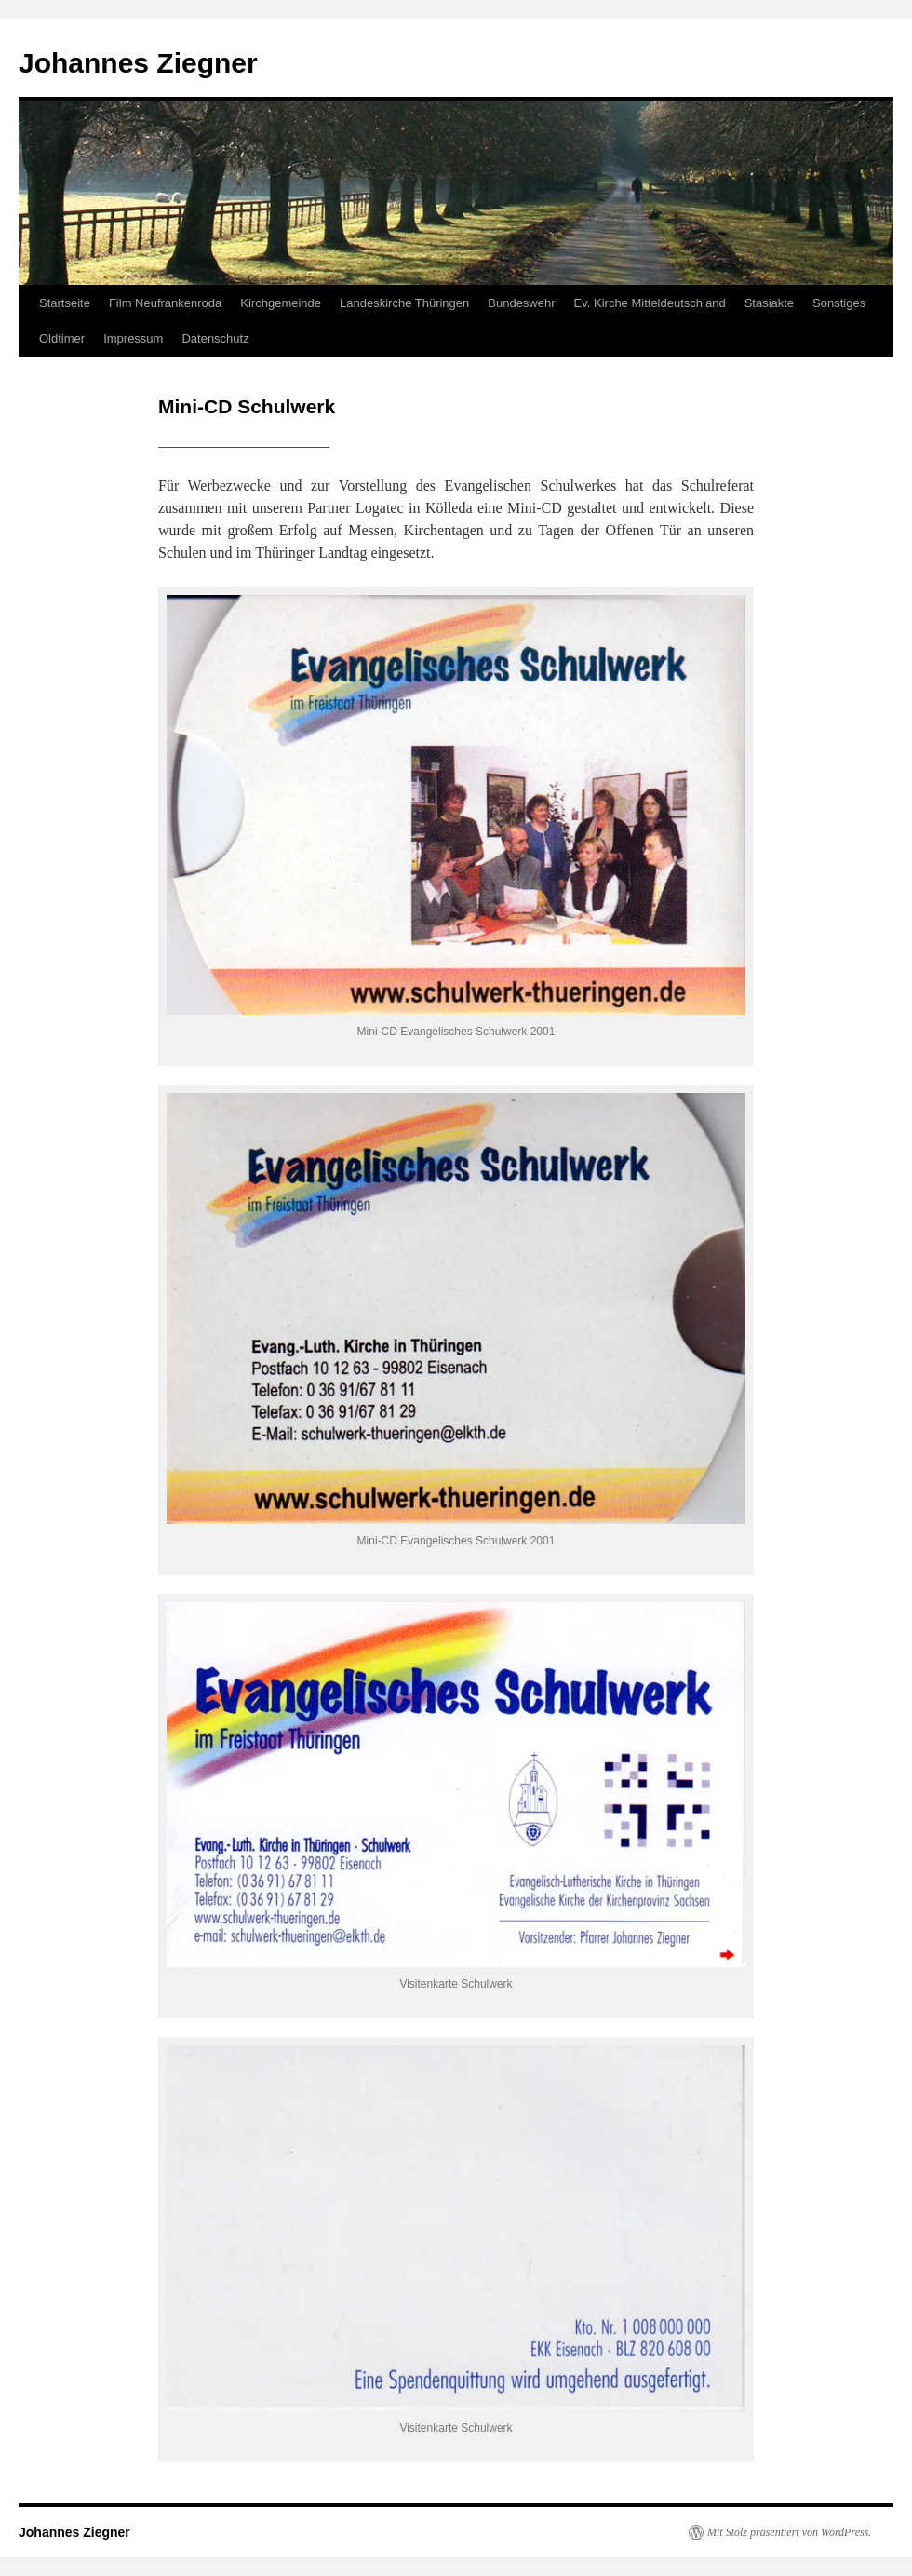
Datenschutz (214, 338)
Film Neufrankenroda (165, 303)
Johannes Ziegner (138, 62)
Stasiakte (769, 303)
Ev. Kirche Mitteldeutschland (650, 303)
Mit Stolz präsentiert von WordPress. (789, 2532)
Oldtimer (62, 338)
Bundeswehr (521, 303)
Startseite (64, 303)
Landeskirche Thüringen (404, 303)
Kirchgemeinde (280, 303)
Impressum (133, 338)
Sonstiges (838, 303)
